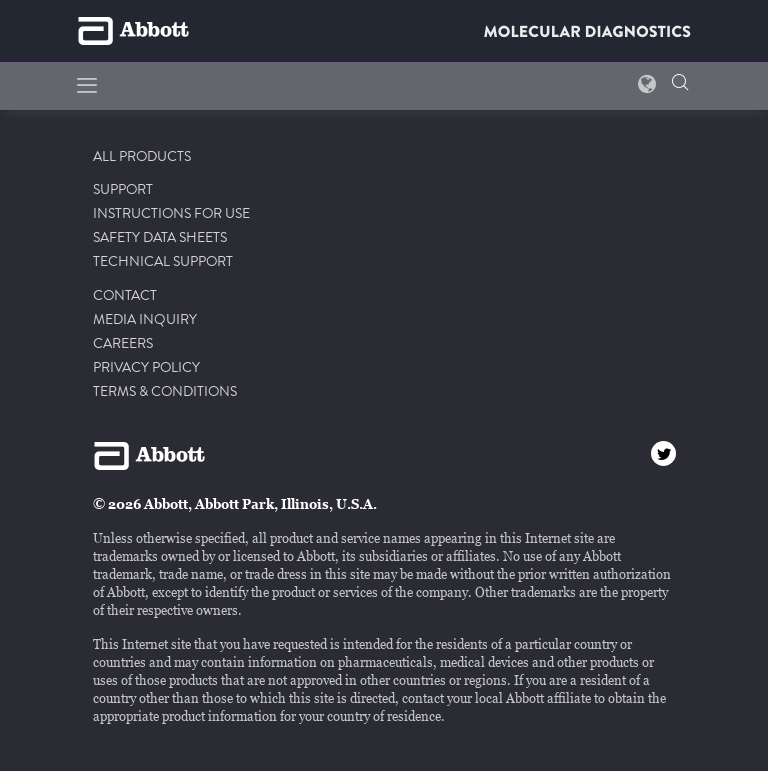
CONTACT (125, 296)
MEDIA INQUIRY (145, 320)
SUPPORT (123, 190)
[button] (680, 84)
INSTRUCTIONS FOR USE (171, 214)
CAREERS (123, 344)
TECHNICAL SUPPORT (163, 262)
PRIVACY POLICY (146, 368)
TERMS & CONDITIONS (165, 392)
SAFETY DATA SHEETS (160, 238)
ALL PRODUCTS (142, 157)
